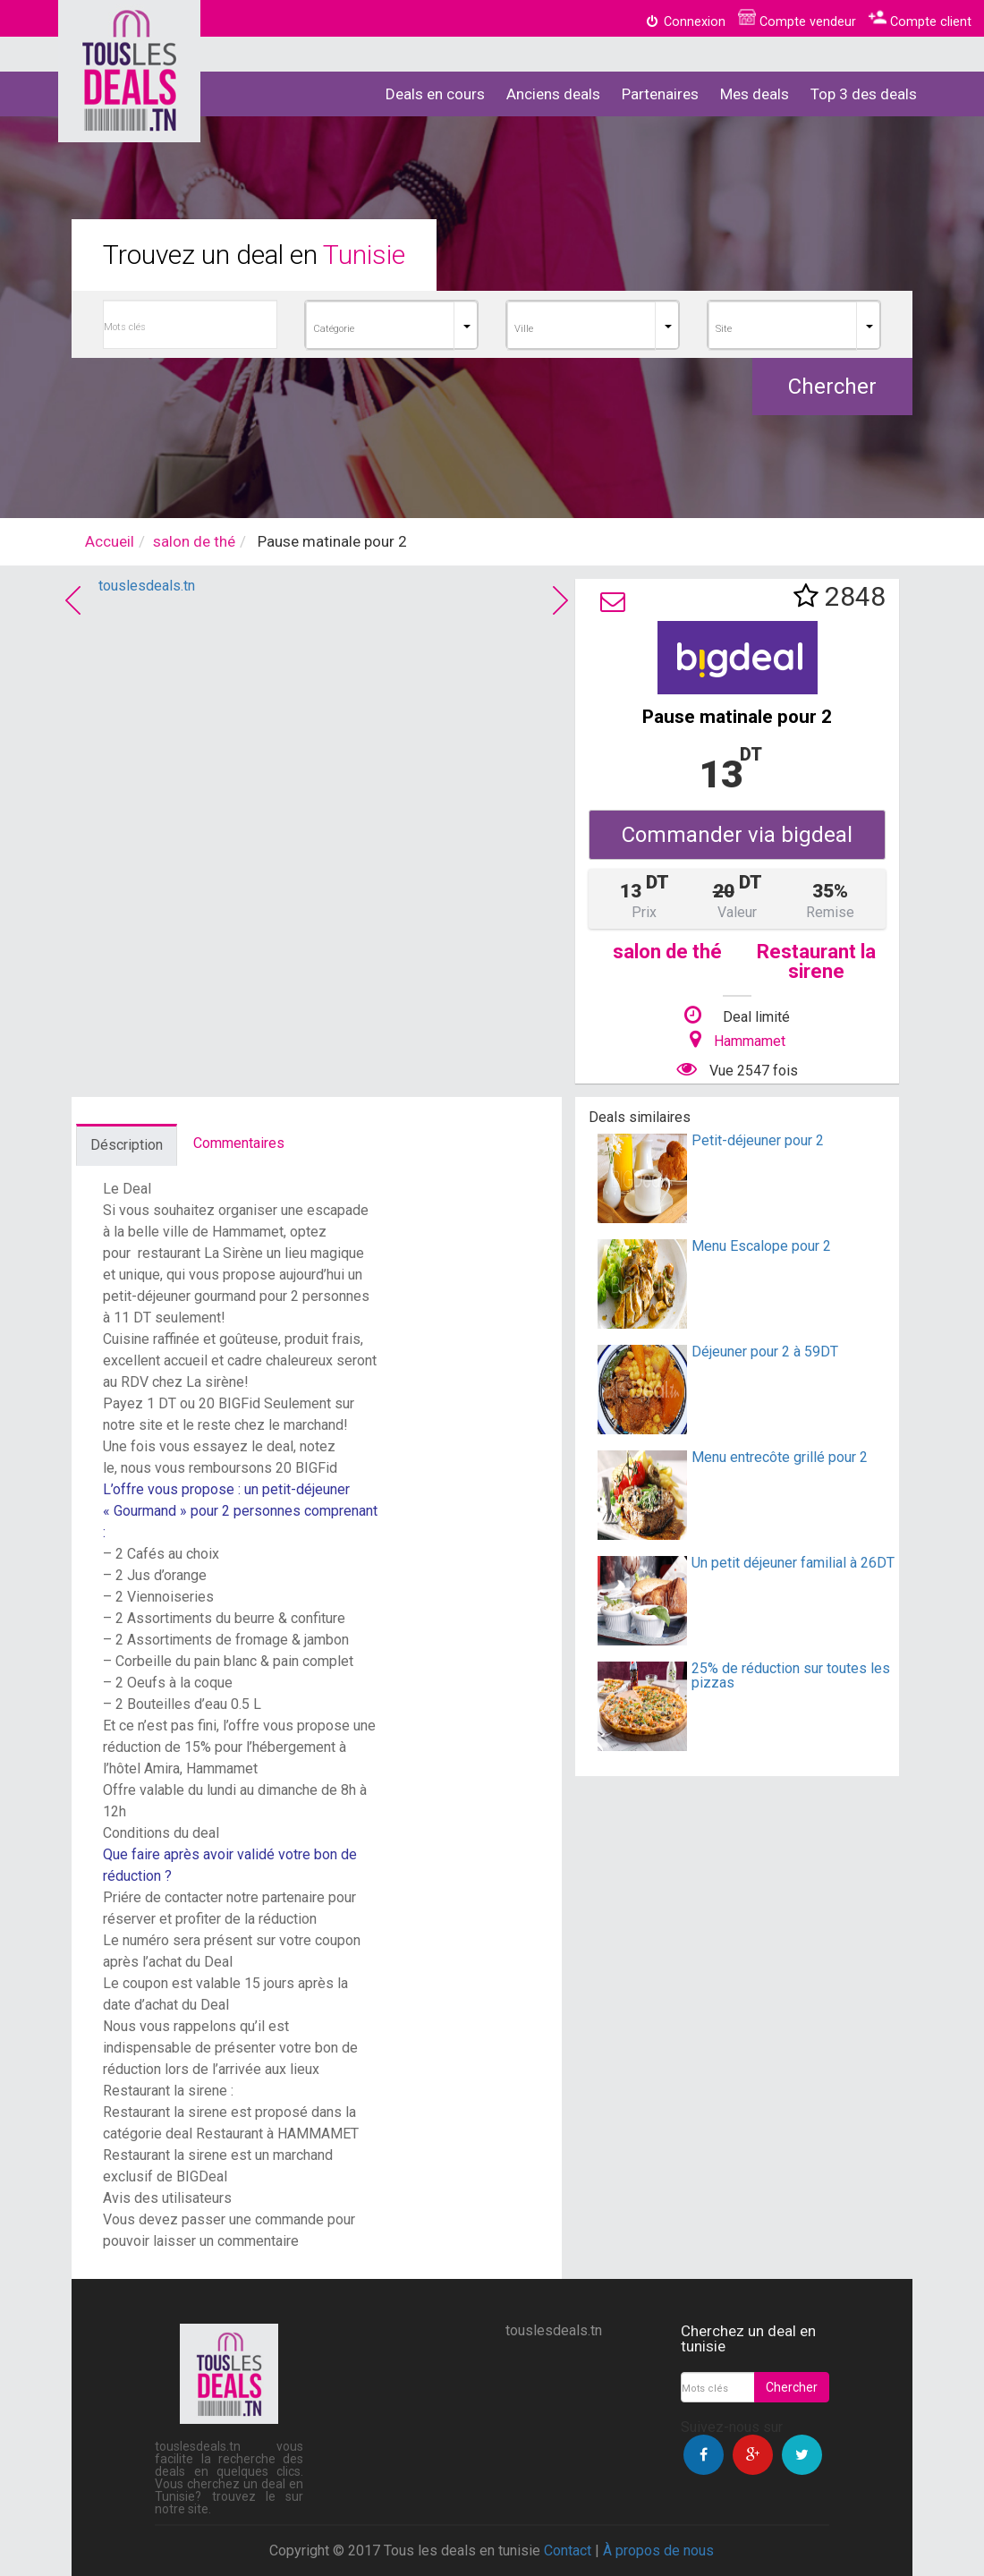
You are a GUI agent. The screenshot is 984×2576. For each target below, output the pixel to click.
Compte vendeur (797, 22)
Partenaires (660, 94)
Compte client (920, 22)
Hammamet (749, 1041)
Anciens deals (553, 94)
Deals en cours (435, 94)
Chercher (832, 386)
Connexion (685, 22)
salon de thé (194, 541)
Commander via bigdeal (737, 834)
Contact (567, 2550)
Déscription (126, 1144)
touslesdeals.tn (146, 585)
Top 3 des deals (863, 94)
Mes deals (754, 94)
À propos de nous (658, 2550)
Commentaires (238, 1143)
